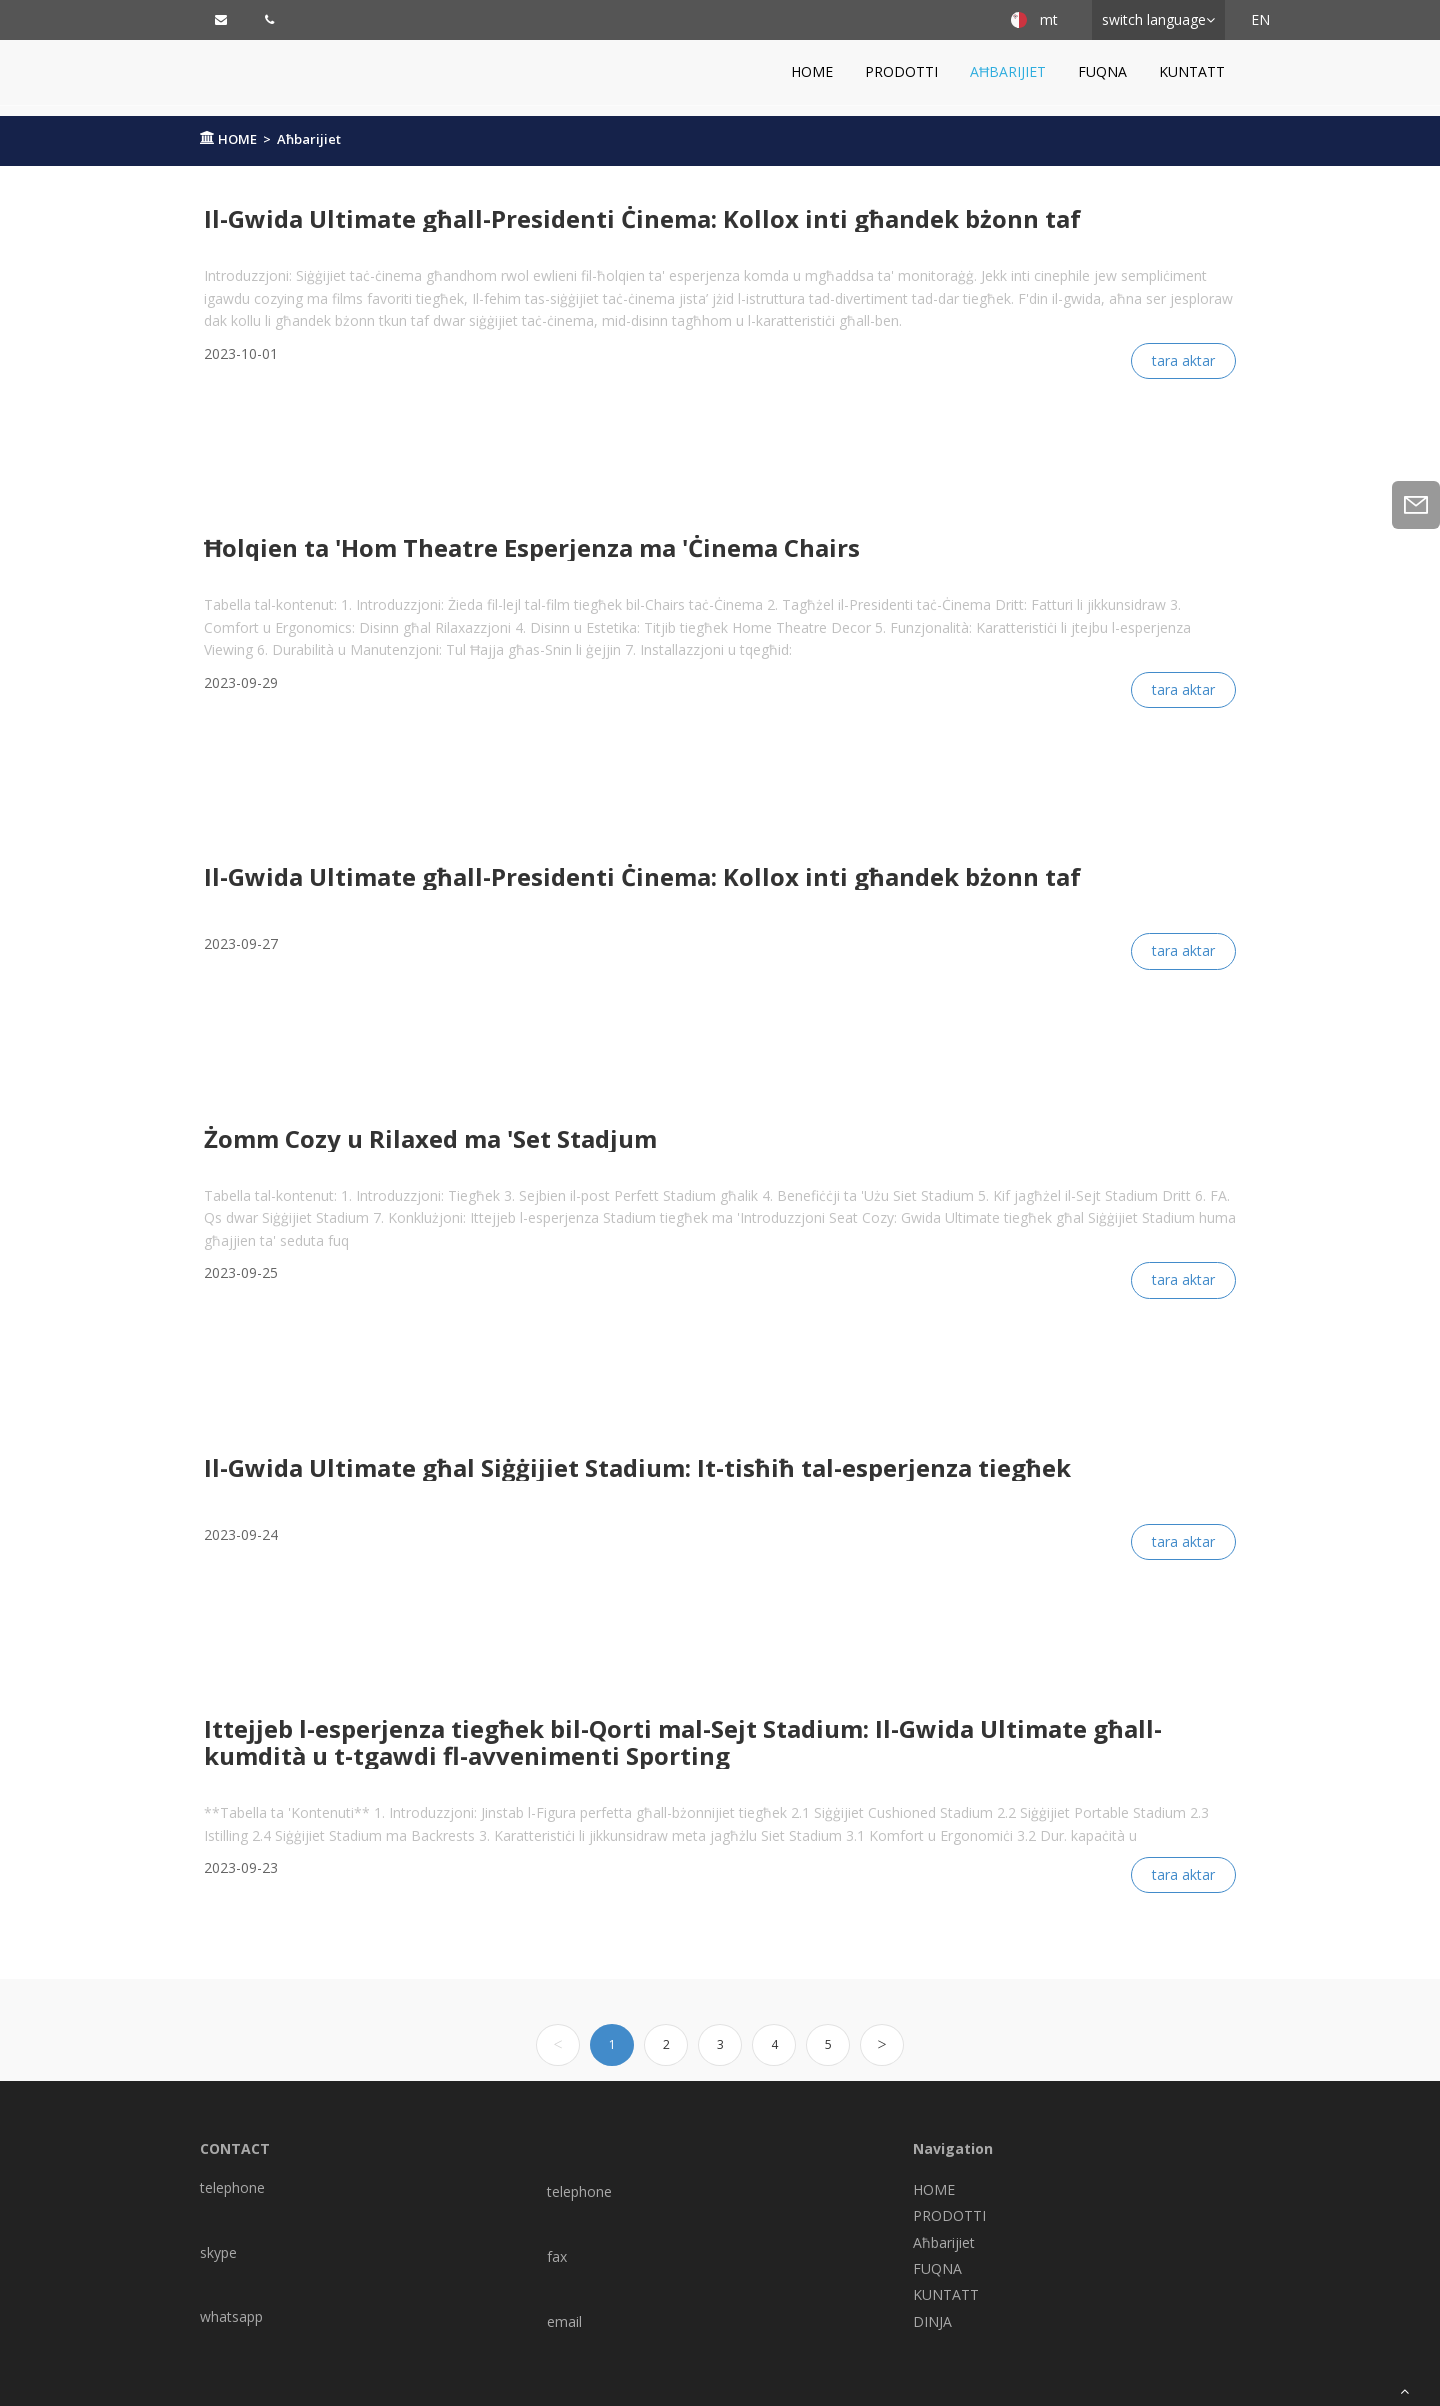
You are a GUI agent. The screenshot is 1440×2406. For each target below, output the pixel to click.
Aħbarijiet (1008, 71)
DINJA (932, 2321)
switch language (1154, 19)
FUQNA (1102, 71)
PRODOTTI (901, 71)
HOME (812, 71)
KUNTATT (1192, 71)
